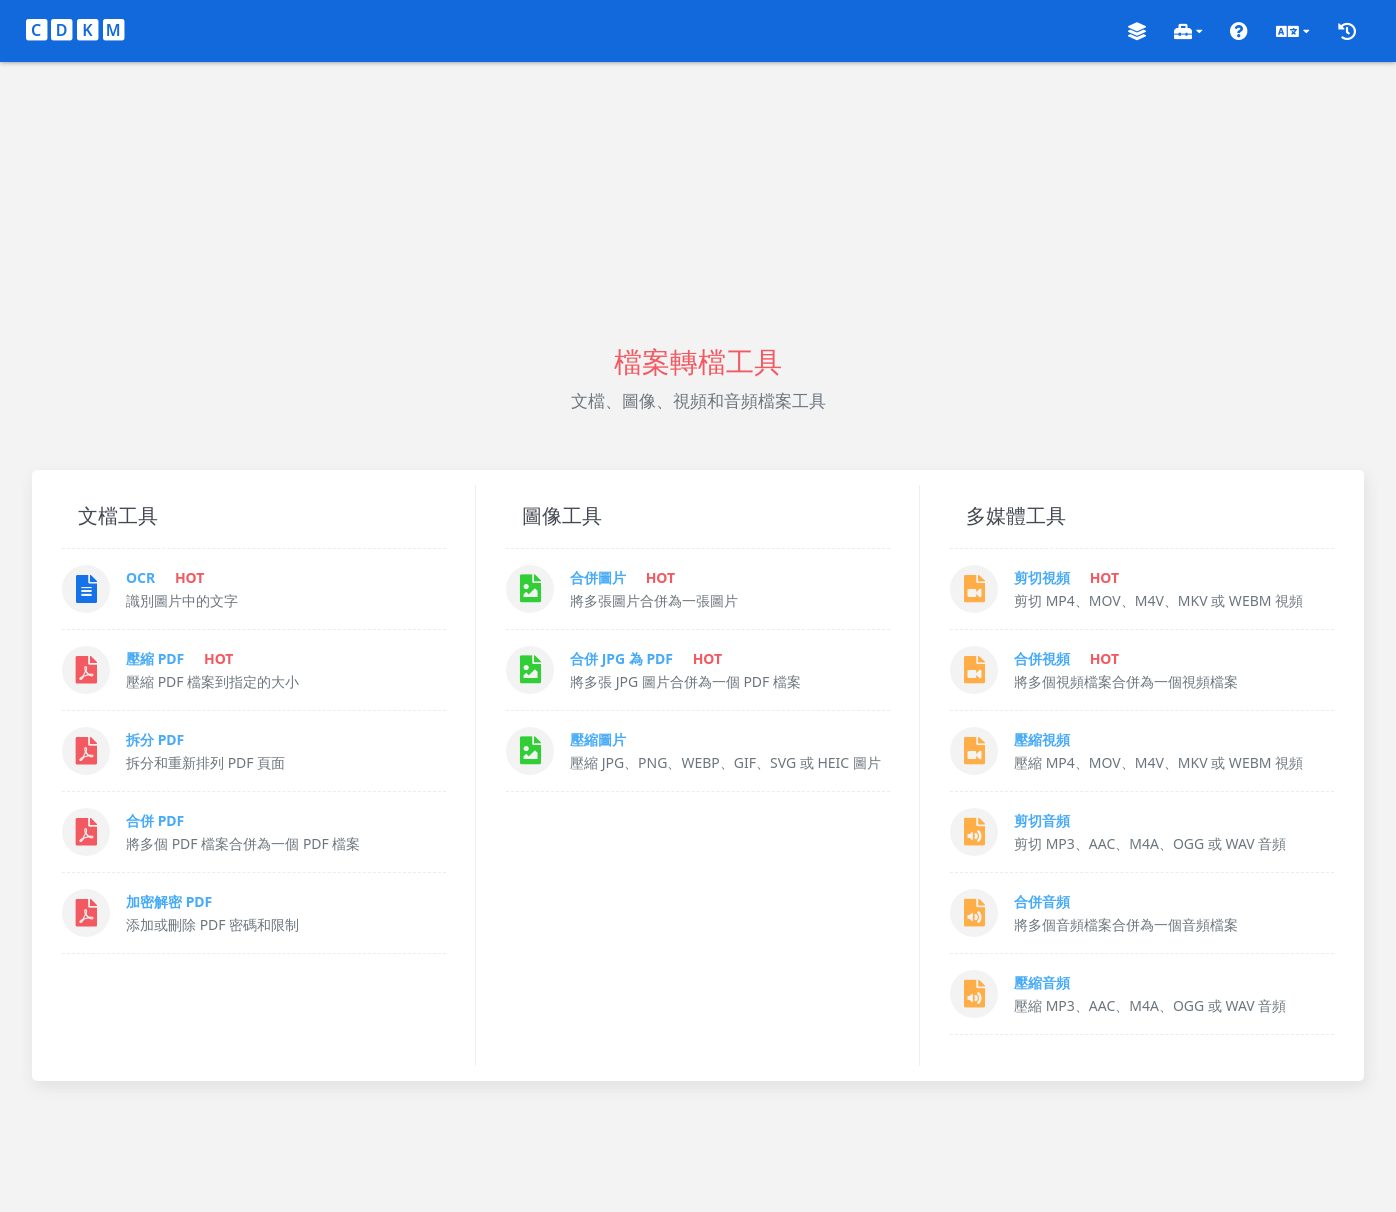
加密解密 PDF (169, 901)
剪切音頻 (1042, 820)
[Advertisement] (698, 202)
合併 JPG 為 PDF (621, 658)
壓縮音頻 (1042, 982)
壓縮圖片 (598, 739)
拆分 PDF (155, 739)
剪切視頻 (1042, 577)
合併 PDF (155, 820)
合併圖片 (598, 577)
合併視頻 (1042, 658)
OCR (140, 577)
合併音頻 (1042, 901)
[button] (1137, 31)
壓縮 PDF (155, 658)
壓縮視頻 (1042, 739)
